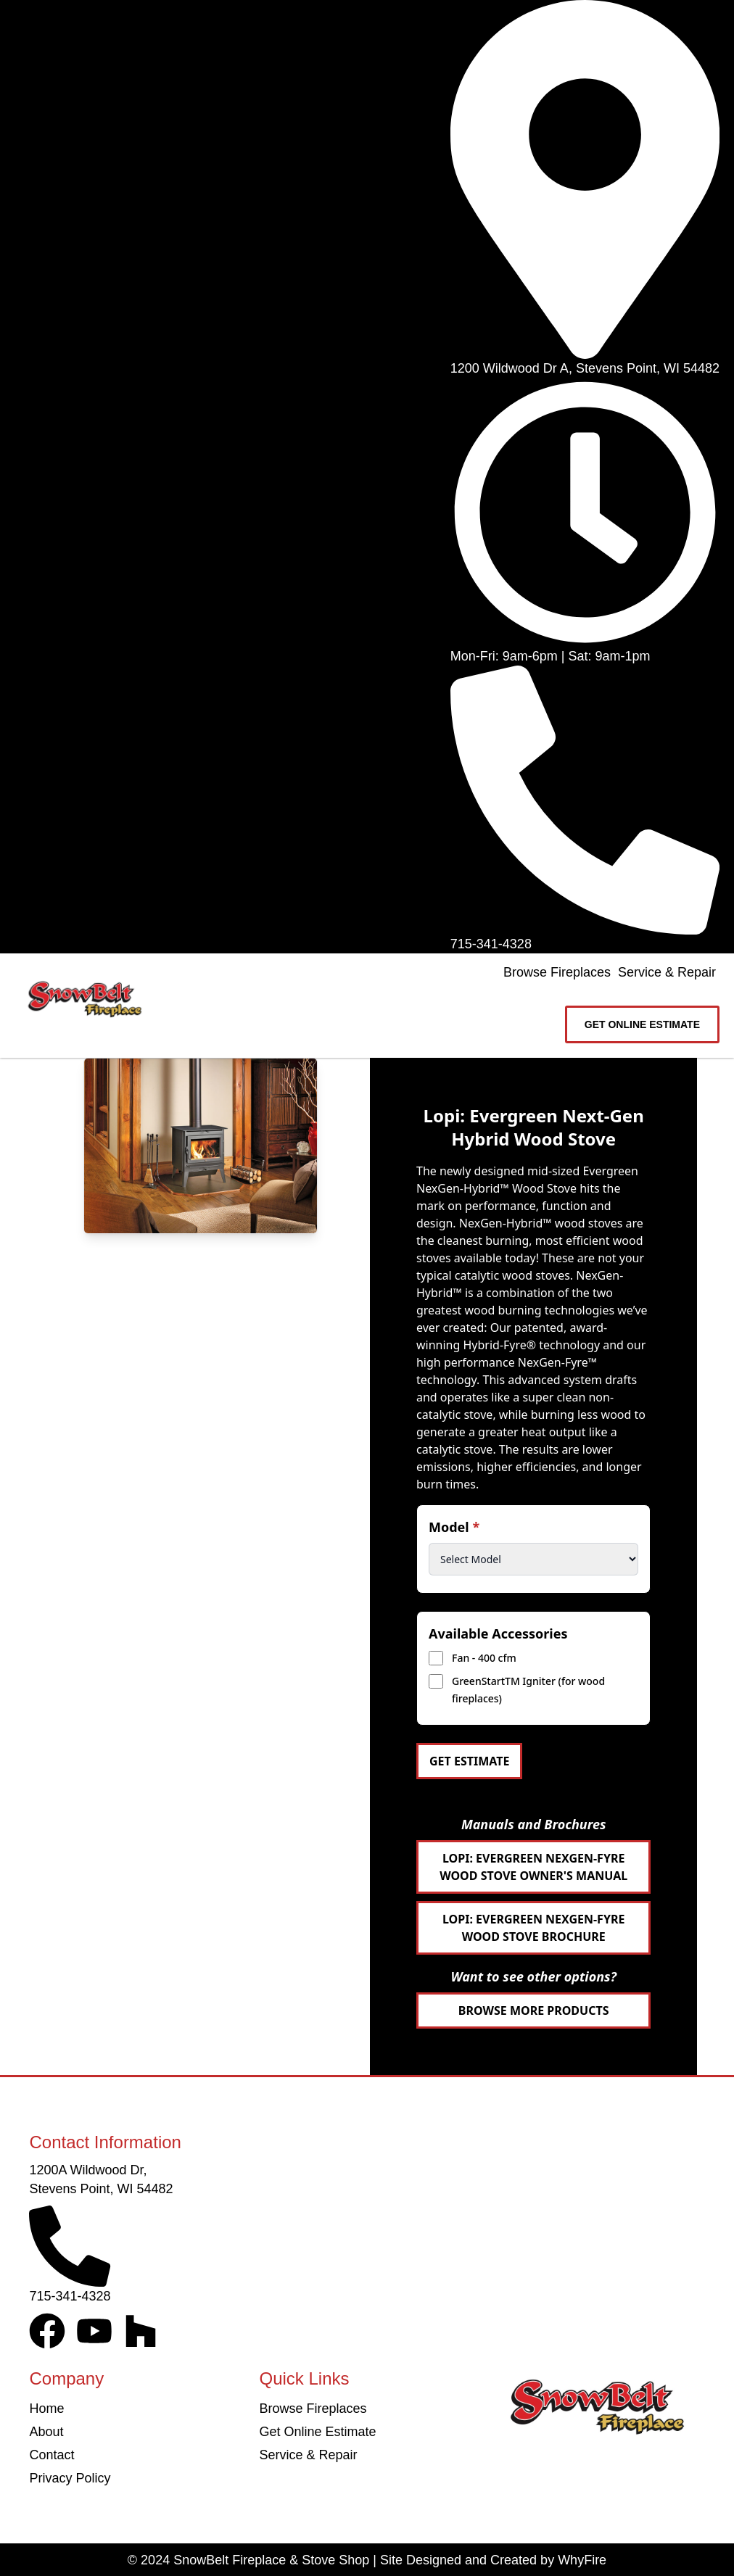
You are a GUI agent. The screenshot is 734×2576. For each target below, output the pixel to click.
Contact (51, 2455)
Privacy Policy (69, 2478)
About (46, 2431)
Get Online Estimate (317, 2431)
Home (46, 2408)
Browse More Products (533, 2010)
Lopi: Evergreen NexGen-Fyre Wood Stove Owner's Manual (533, 1867)
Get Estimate (469, 1761)
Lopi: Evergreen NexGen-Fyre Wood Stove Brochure (533, 1928)
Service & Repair (667, 972)
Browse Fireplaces (557, 972)
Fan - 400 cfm (484, 1658)
